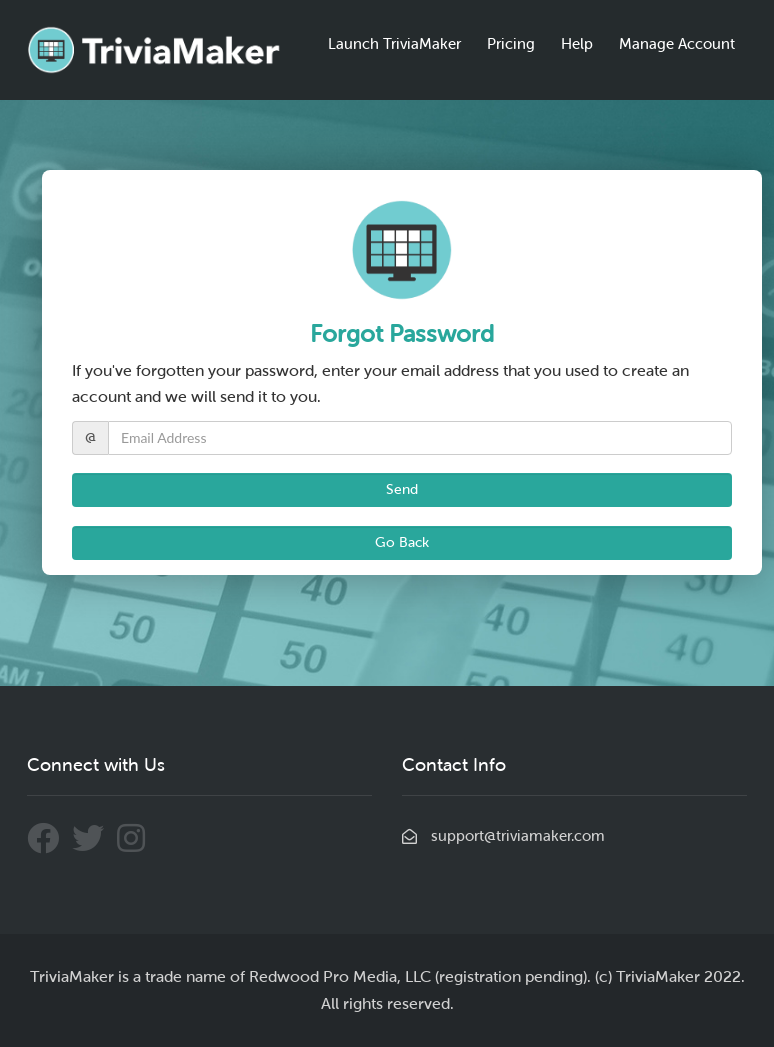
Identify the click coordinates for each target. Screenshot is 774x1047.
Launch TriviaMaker (394, 44)
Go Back (402, 542)
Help (577, 44)
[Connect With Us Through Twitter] (94, 845)
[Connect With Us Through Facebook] (49, 845)
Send (402, 489)
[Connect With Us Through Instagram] (136, 845)
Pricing (511, 44)
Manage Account (677, 44)
